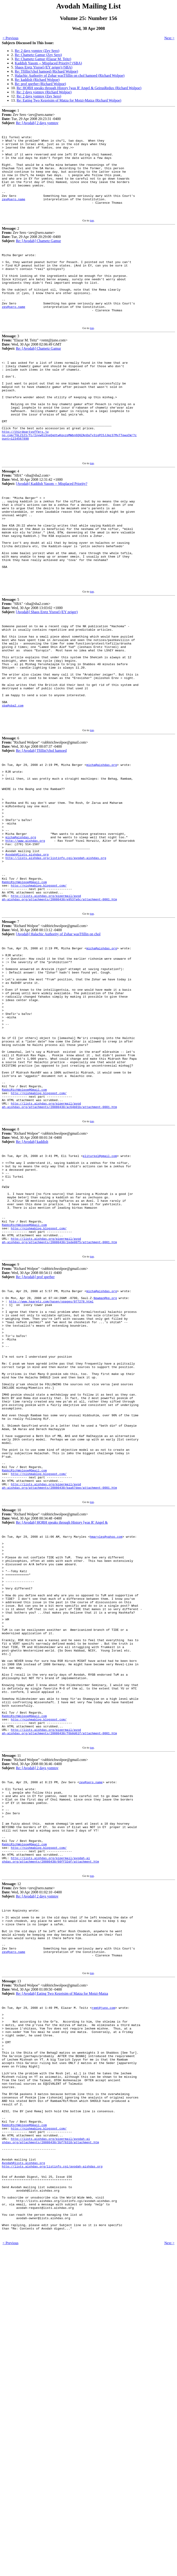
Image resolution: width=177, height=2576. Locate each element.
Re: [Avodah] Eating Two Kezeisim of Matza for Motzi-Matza (62, 2275)
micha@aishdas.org (101, 853)
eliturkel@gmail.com (100, 1307)
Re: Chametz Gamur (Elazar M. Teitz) (43, 59)
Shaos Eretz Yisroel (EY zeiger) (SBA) (43, 67)
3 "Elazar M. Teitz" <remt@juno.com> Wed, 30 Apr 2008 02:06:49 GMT (35, 372)
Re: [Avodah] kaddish (32, 1291)
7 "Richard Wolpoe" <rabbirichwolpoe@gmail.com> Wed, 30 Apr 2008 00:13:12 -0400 (45, 1044)
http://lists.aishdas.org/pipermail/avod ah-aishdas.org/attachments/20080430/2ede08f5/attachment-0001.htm (59, 1408)
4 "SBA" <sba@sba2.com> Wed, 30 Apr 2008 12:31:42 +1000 (32, 526)
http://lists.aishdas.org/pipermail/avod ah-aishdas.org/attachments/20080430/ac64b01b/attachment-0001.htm (59, 1254)
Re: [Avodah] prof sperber (35, 1446)
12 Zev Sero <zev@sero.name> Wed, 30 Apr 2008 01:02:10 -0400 (32, 2160)
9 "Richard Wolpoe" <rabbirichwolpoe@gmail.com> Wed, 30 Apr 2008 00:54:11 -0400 (45, 1439)
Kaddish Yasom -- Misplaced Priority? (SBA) (48, 63)
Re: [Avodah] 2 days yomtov (37, 123)
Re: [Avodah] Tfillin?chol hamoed (41, 837)
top (92, 236)
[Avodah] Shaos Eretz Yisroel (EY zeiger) (47, 679)
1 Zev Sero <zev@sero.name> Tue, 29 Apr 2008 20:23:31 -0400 (31, 117)
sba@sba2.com (13, 789)
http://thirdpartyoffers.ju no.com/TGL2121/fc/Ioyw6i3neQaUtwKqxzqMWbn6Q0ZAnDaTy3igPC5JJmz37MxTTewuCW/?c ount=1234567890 (69, 480)
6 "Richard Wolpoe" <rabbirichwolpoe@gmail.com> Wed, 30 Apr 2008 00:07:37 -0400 (45, 831)
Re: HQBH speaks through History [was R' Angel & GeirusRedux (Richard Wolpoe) (79, 88)
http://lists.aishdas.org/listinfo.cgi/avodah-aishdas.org (56, 965)
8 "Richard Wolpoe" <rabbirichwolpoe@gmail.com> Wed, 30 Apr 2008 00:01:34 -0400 (45, 1285)
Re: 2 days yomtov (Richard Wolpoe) (43, 92)
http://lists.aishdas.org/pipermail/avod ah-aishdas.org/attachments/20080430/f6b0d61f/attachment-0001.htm (59, 1982)
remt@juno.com (103, 2290)
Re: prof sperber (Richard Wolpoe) (40, 84)
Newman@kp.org (105, 1470)
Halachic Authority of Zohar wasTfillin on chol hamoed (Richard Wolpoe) (69, 75)
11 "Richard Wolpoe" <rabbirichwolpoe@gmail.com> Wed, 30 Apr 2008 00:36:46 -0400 (45, 2013)
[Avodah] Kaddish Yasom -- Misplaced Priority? (51, 533)
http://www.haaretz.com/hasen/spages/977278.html (51, 1474)
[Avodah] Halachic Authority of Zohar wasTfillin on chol (58, 1050)
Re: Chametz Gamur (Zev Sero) (38, 55)
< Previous (10, 38)
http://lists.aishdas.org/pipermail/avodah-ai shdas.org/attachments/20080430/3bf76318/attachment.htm (50, 2450)
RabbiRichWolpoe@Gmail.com (24, 994)
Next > (169, 38)
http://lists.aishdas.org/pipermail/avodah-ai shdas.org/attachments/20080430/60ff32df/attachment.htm (50, 2128)
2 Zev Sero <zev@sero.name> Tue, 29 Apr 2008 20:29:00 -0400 (31, 250)
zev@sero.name (13, 213)
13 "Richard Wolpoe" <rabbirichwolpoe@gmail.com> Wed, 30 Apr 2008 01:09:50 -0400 (45, 2269)
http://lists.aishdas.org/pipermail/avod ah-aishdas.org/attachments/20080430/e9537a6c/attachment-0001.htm (59, 1012)
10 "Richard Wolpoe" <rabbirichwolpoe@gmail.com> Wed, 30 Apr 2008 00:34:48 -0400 (45, 1726)
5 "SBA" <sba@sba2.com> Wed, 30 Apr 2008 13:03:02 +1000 (32, 672)
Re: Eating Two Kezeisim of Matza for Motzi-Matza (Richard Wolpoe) (69, 100)
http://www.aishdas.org (25, 944)
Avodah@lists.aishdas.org (27, 961)
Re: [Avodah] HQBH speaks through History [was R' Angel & (62, 1733)
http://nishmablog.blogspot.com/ (39, 998)
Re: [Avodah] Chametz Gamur (38, 257)
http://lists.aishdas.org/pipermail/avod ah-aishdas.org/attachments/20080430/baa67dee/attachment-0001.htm (59, 1695)
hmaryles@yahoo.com (106, 1748)
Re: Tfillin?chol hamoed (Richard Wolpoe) (46, 71)
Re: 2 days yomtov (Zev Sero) (37, 51)
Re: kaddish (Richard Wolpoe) (37, 80)
